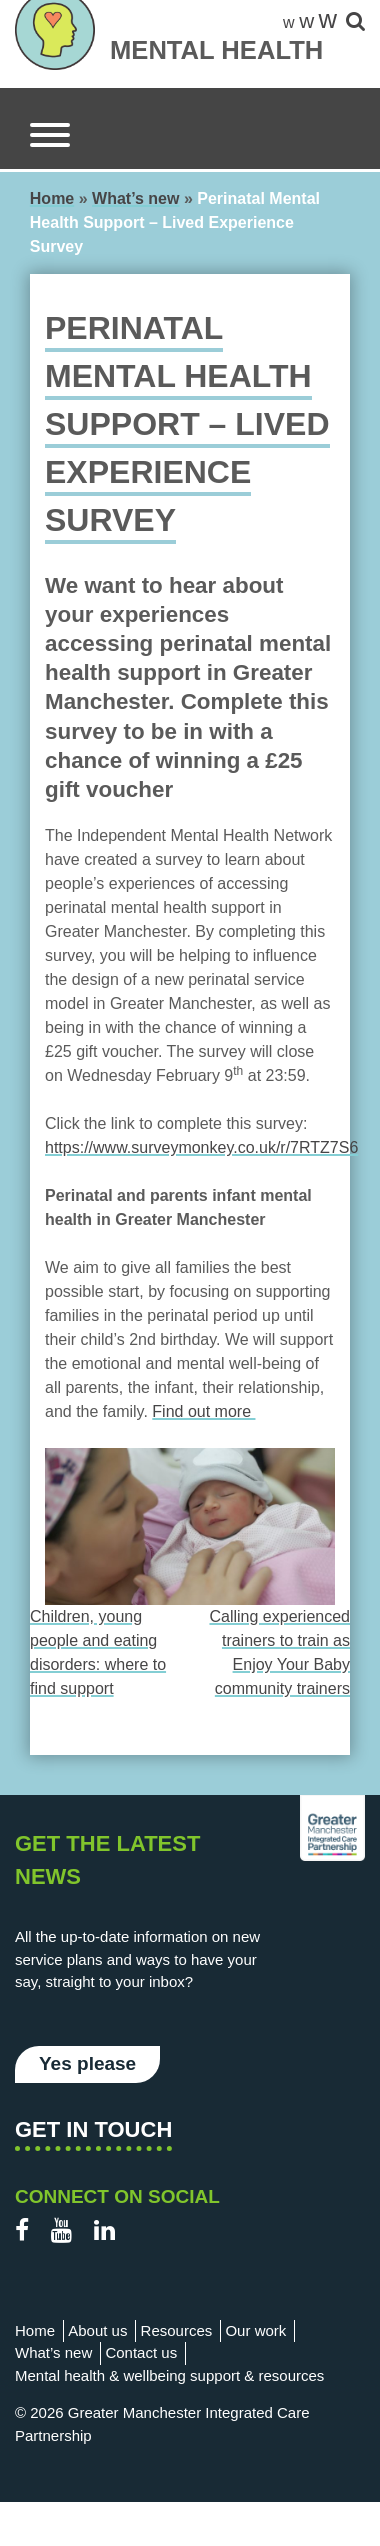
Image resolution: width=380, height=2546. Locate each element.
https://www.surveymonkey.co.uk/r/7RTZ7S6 (201, 1147)
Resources (177, 2330)
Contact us (141, 2352)
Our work (255, 2330)
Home (52, 198)
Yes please (87, 2063)
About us (97, 2330)
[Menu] (50, 138)
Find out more (203, 1411)
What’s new (135, 198)
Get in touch (93, 2129)
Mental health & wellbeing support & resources (169, 2375)
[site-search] (355, 22)
